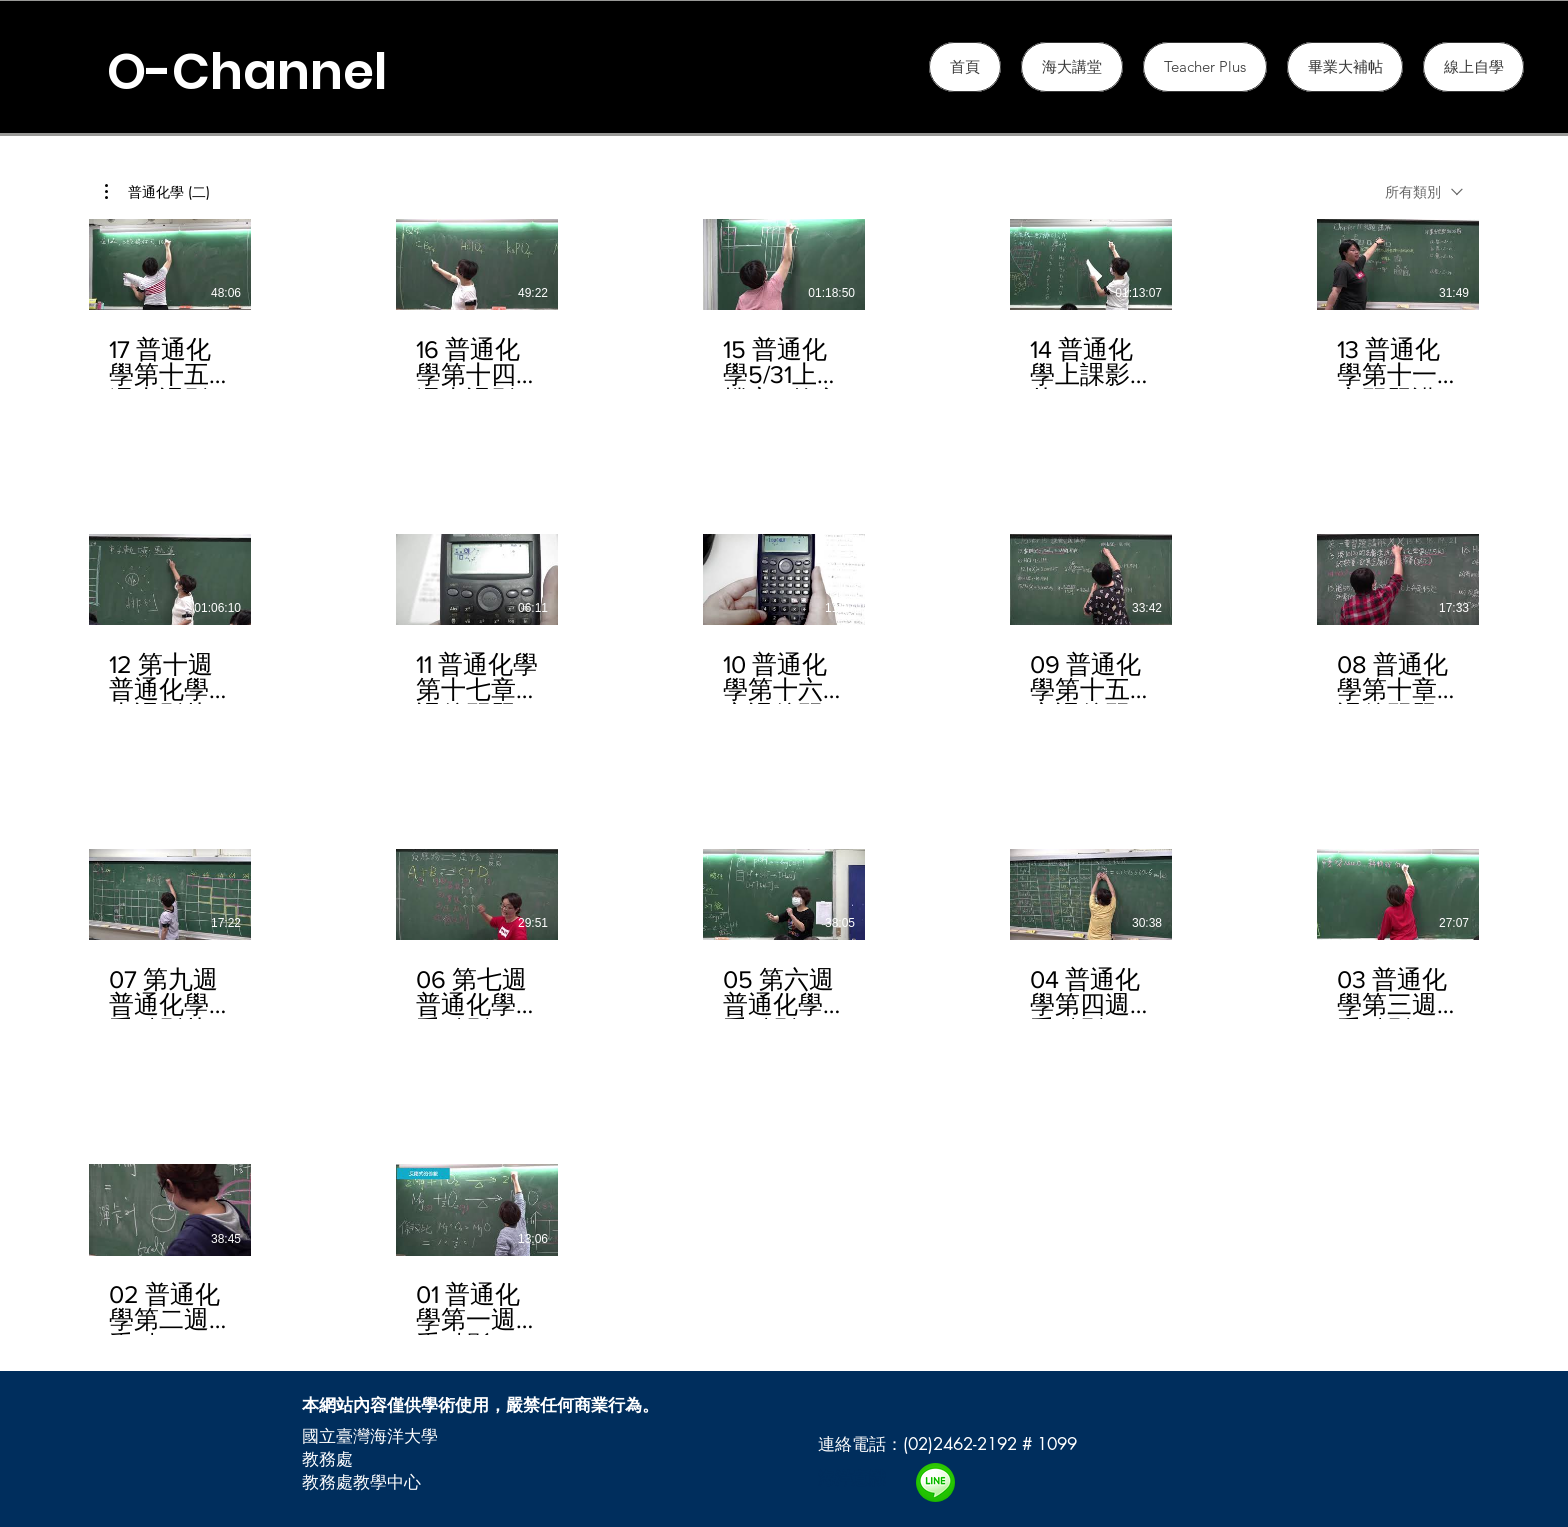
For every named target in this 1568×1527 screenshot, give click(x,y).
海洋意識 (852, 1478)
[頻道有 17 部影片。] (784, 777)
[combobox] (1424, 191)
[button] (1205, 67)
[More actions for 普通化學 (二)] (157, 192)
